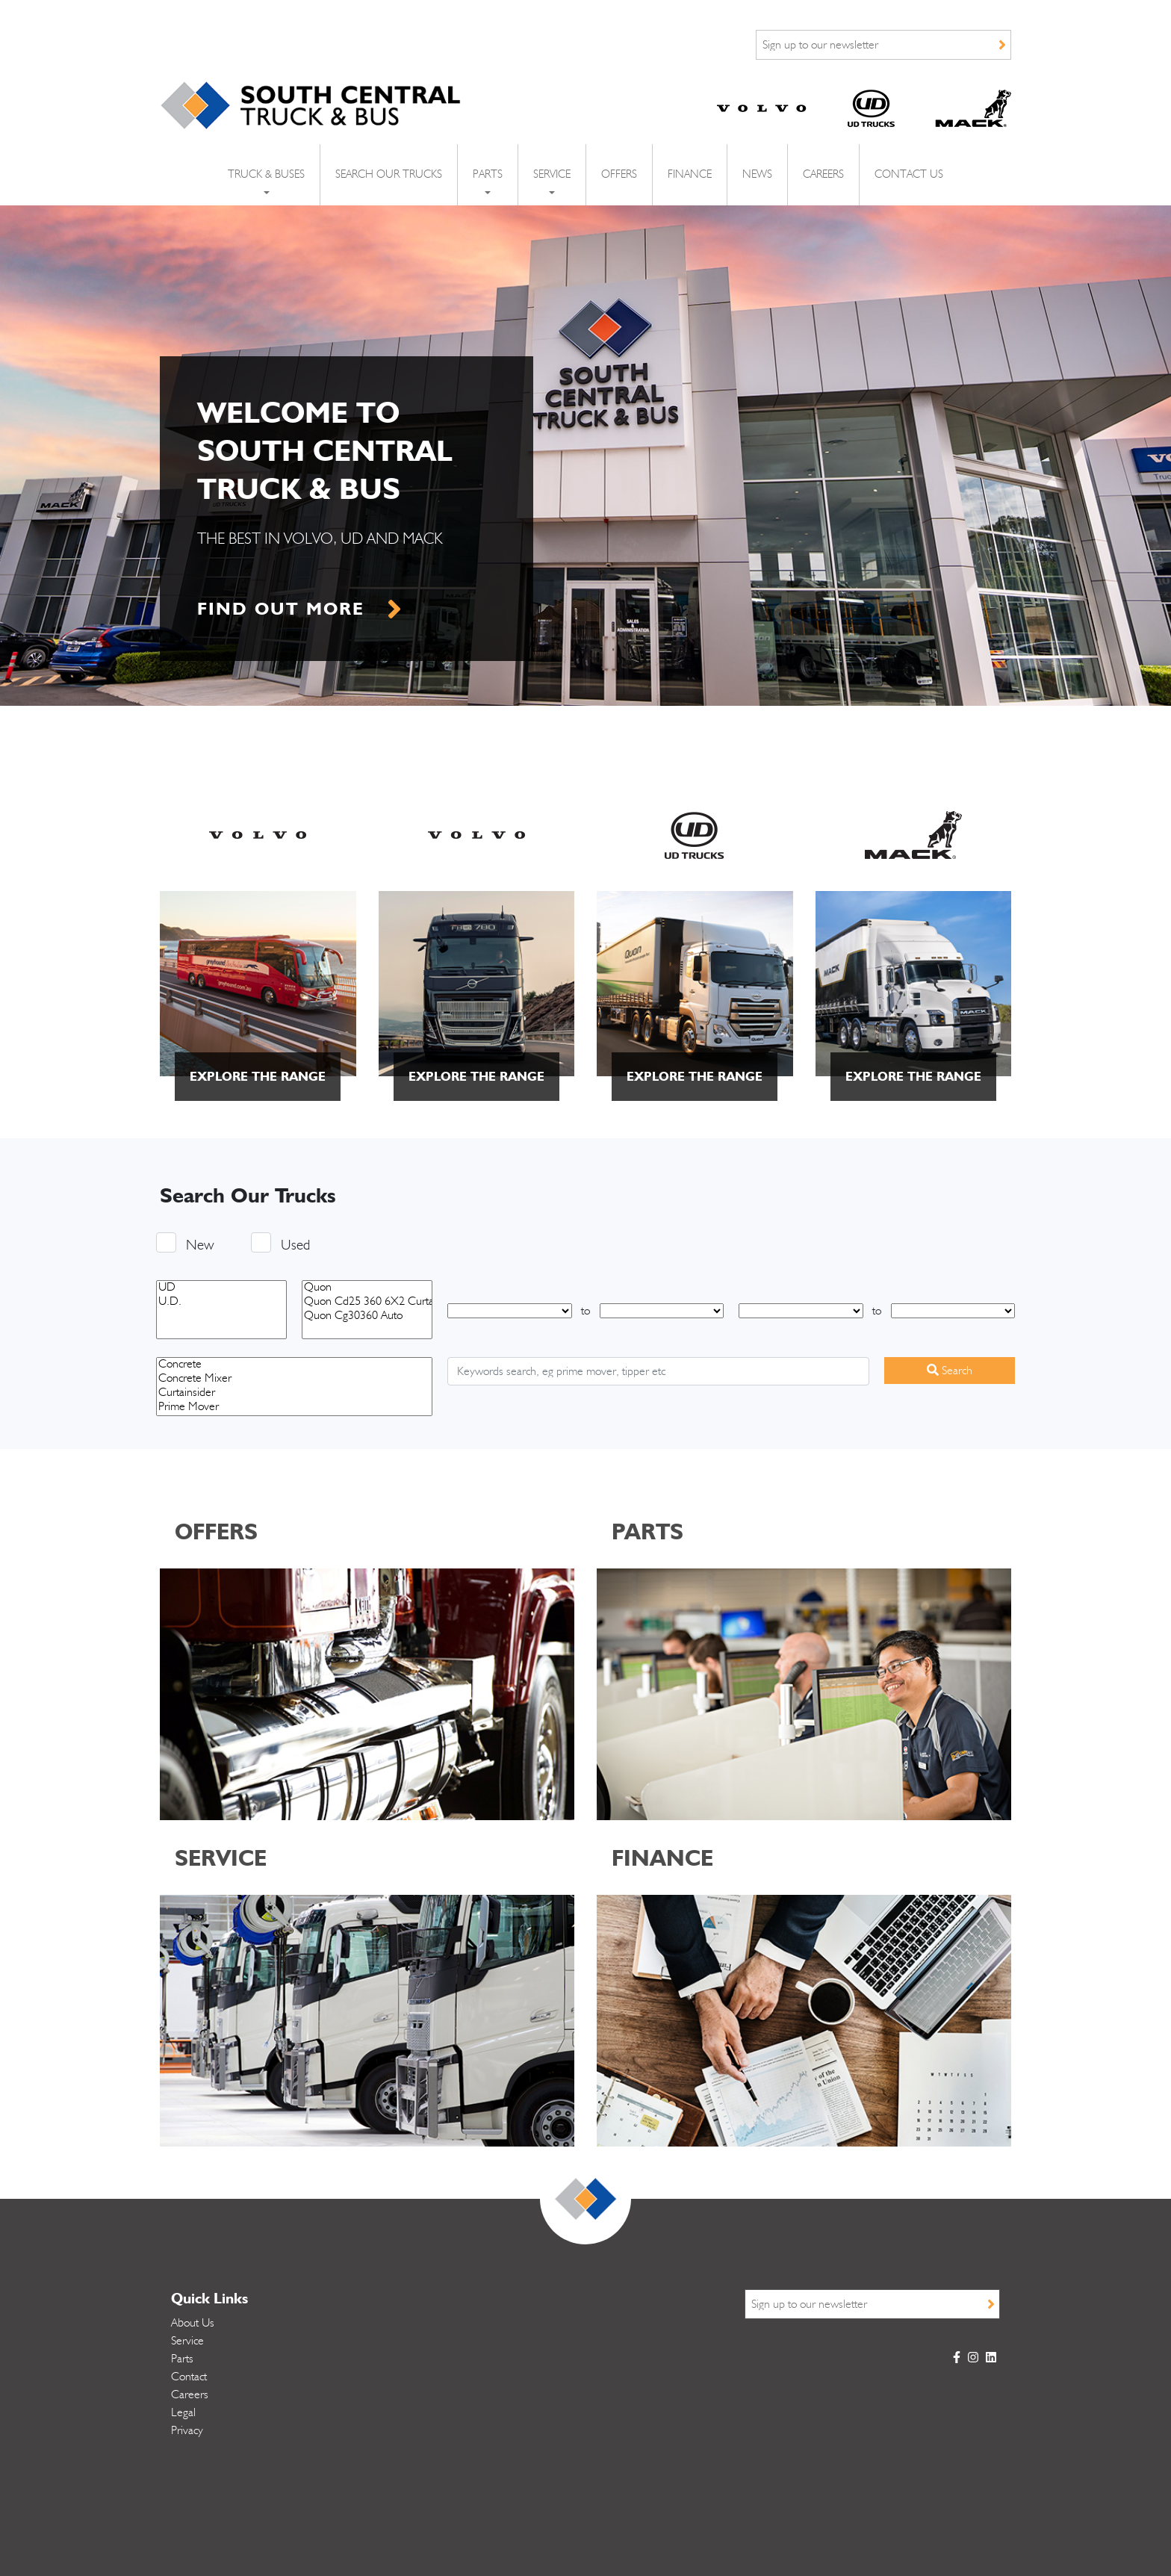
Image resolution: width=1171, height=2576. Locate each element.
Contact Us (909, 174)
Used (295, 1242)
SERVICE (221, 1857)
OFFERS (216, 1531)
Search (949, 1370)
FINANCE (662, 1857)
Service (187, 2341)
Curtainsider (294, 1393)
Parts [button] (488, 174)
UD (221, 1288)
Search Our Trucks (388, 174)
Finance (690, 174)
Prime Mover (294, 1407)
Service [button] (552, 174)
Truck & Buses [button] (266, 174)
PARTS (647, 1531)
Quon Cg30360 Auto (367, 1316)
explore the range (258, 1076)
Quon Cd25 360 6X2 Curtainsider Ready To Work (367, 1302)
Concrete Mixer (294, 1379)
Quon (367, 1288)
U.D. (221, 1302)
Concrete (294, 1365)
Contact (189, 2377)
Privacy (187, 2430)
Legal (183, 2412)
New (200, 1242)
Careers (823, 174)
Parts (182, 2359)
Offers (619, 174)
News (757, 174)
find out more (280, 608)
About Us (192, 2323)
